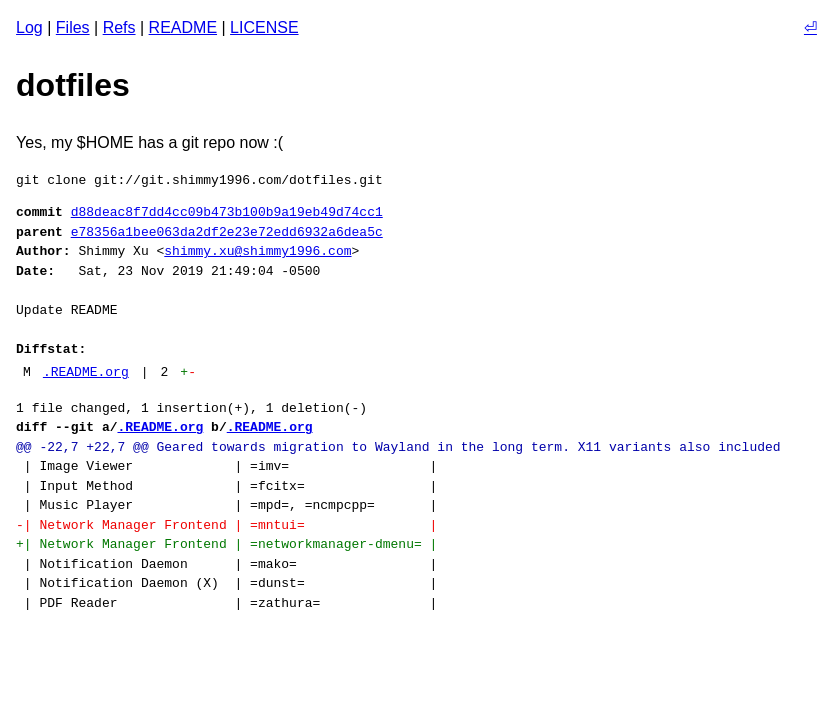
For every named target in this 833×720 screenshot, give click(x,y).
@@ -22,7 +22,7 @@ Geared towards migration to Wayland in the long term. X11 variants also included (398, 447)
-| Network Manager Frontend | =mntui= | (226, 525)
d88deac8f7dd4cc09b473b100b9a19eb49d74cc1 (227, 212)
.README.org (86, 372)
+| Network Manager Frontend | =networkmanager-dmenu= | (226, 544)
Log (29, 27)
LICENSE (264, 27)
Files (73, 27)
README (183, 27)
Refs (119, 27)
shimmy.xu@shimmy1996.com (257, 251)
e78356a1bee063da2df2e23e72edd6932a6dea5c (227, 232)
